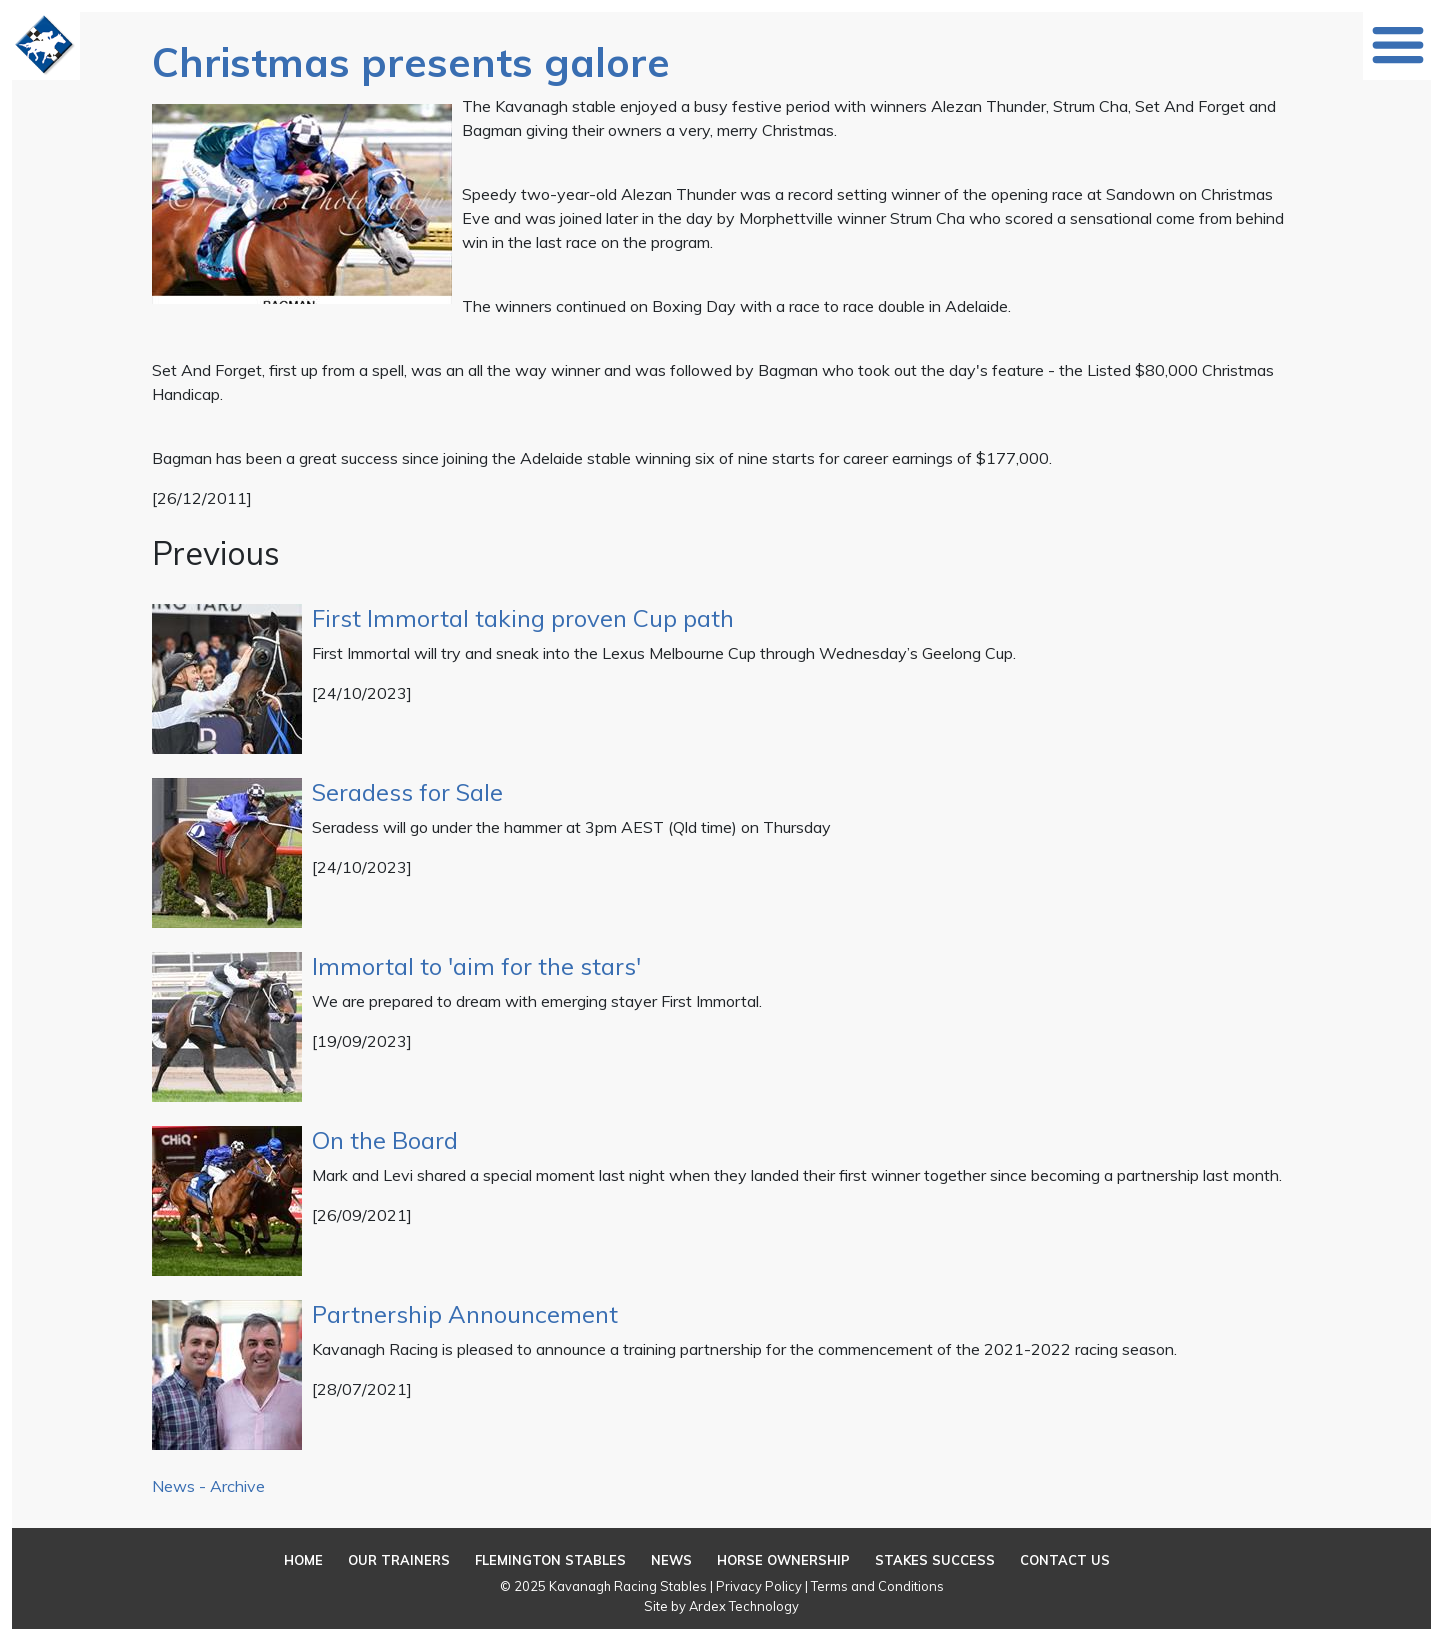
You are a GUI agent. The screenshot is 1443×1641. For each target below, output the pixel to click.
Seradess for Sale (407, 792)
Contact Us (1065, 1560)
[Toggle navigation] (1398, 45)
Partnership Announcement (465, 1314)
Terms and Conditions (877, 1586)
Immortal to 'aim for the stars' (476, 966)
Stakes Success (935, 1560)
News (671, 1560)
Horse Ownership (783, 1560)
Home (303, 1560)
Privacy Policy (759, 1586)
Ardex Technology (744, 1606)
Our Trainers (399, 1560)
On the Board (385, 1140)
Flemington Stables (550, 1560)
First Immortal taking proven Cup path (523, 618)
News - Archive (208, 1486)
